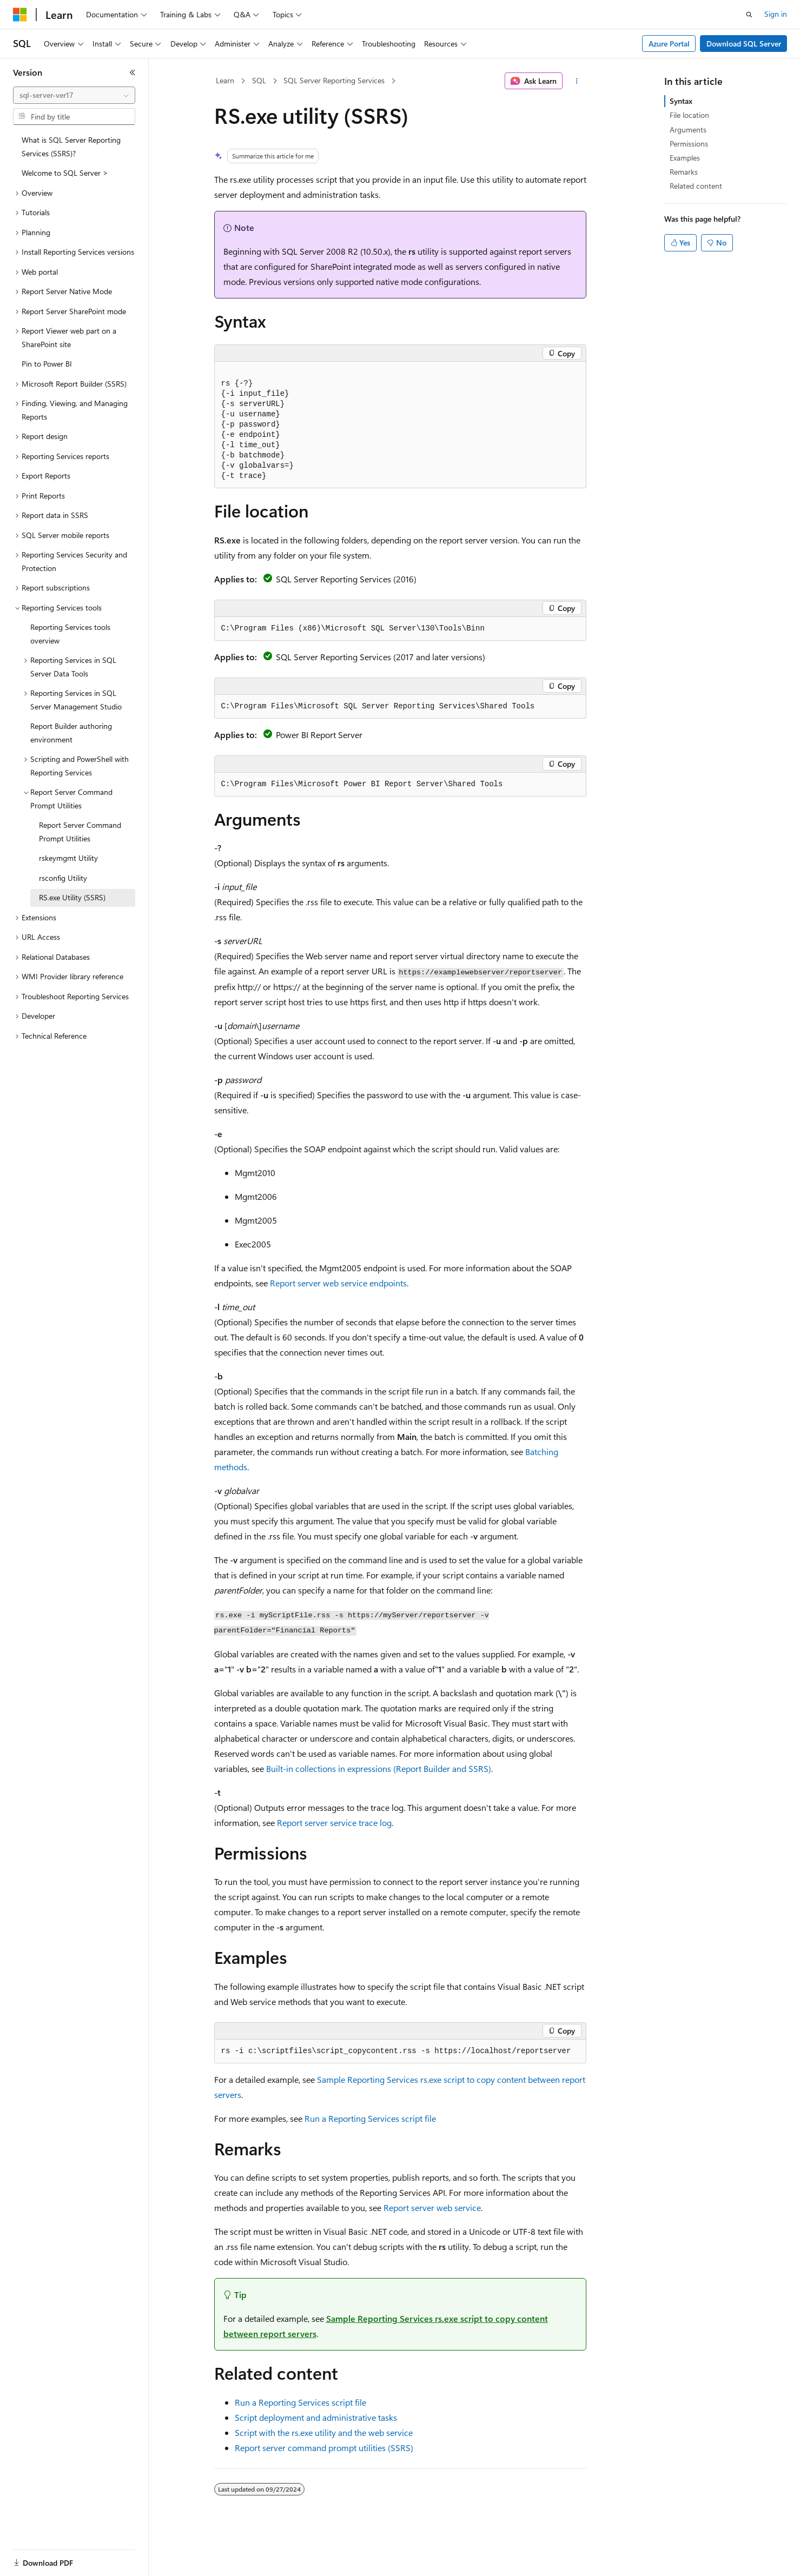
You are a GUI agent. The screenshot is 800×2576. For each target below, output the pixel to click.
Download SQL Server (743, 43)
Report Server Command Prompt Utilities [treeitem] (80, 832)
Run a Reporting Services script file (370, 2118)
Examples (685, 157)
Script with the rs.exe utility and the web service (324, 2432)
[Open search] (749, 14)
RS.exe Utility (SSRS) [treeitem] (72, 897)
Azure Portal (669, 43)
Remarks (684, 172)
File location (689, 115)
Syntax (681, 101)
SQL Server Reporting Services (334, 80)
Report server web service (432, 2207)
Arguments (688, 129)
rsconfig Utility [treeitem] (63, 878)
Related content (696, 186)
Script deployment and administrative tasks (316, 2417)
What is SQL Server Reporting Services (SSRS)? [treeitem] (71, 146)
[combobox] (74, 95)
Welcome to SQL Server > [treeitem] (65, 173)
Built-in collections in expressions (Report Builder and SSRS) (378, 1768)
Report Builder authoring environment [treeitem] (71, 733)
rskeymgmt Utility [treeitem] (68, 858)
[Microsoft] (20, 15)
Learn (225, 80)
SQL (259, 80)
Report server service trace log (334, 1822)
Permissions (689, 143)
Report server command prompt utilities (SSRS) (324, 2447)
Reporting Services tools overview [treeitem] (70, 634)
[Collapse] (132, 72)
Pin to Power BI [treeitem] (47, 363)
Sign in (775, 14)
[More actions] (576, 81)
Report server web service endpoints (338, 1283)
